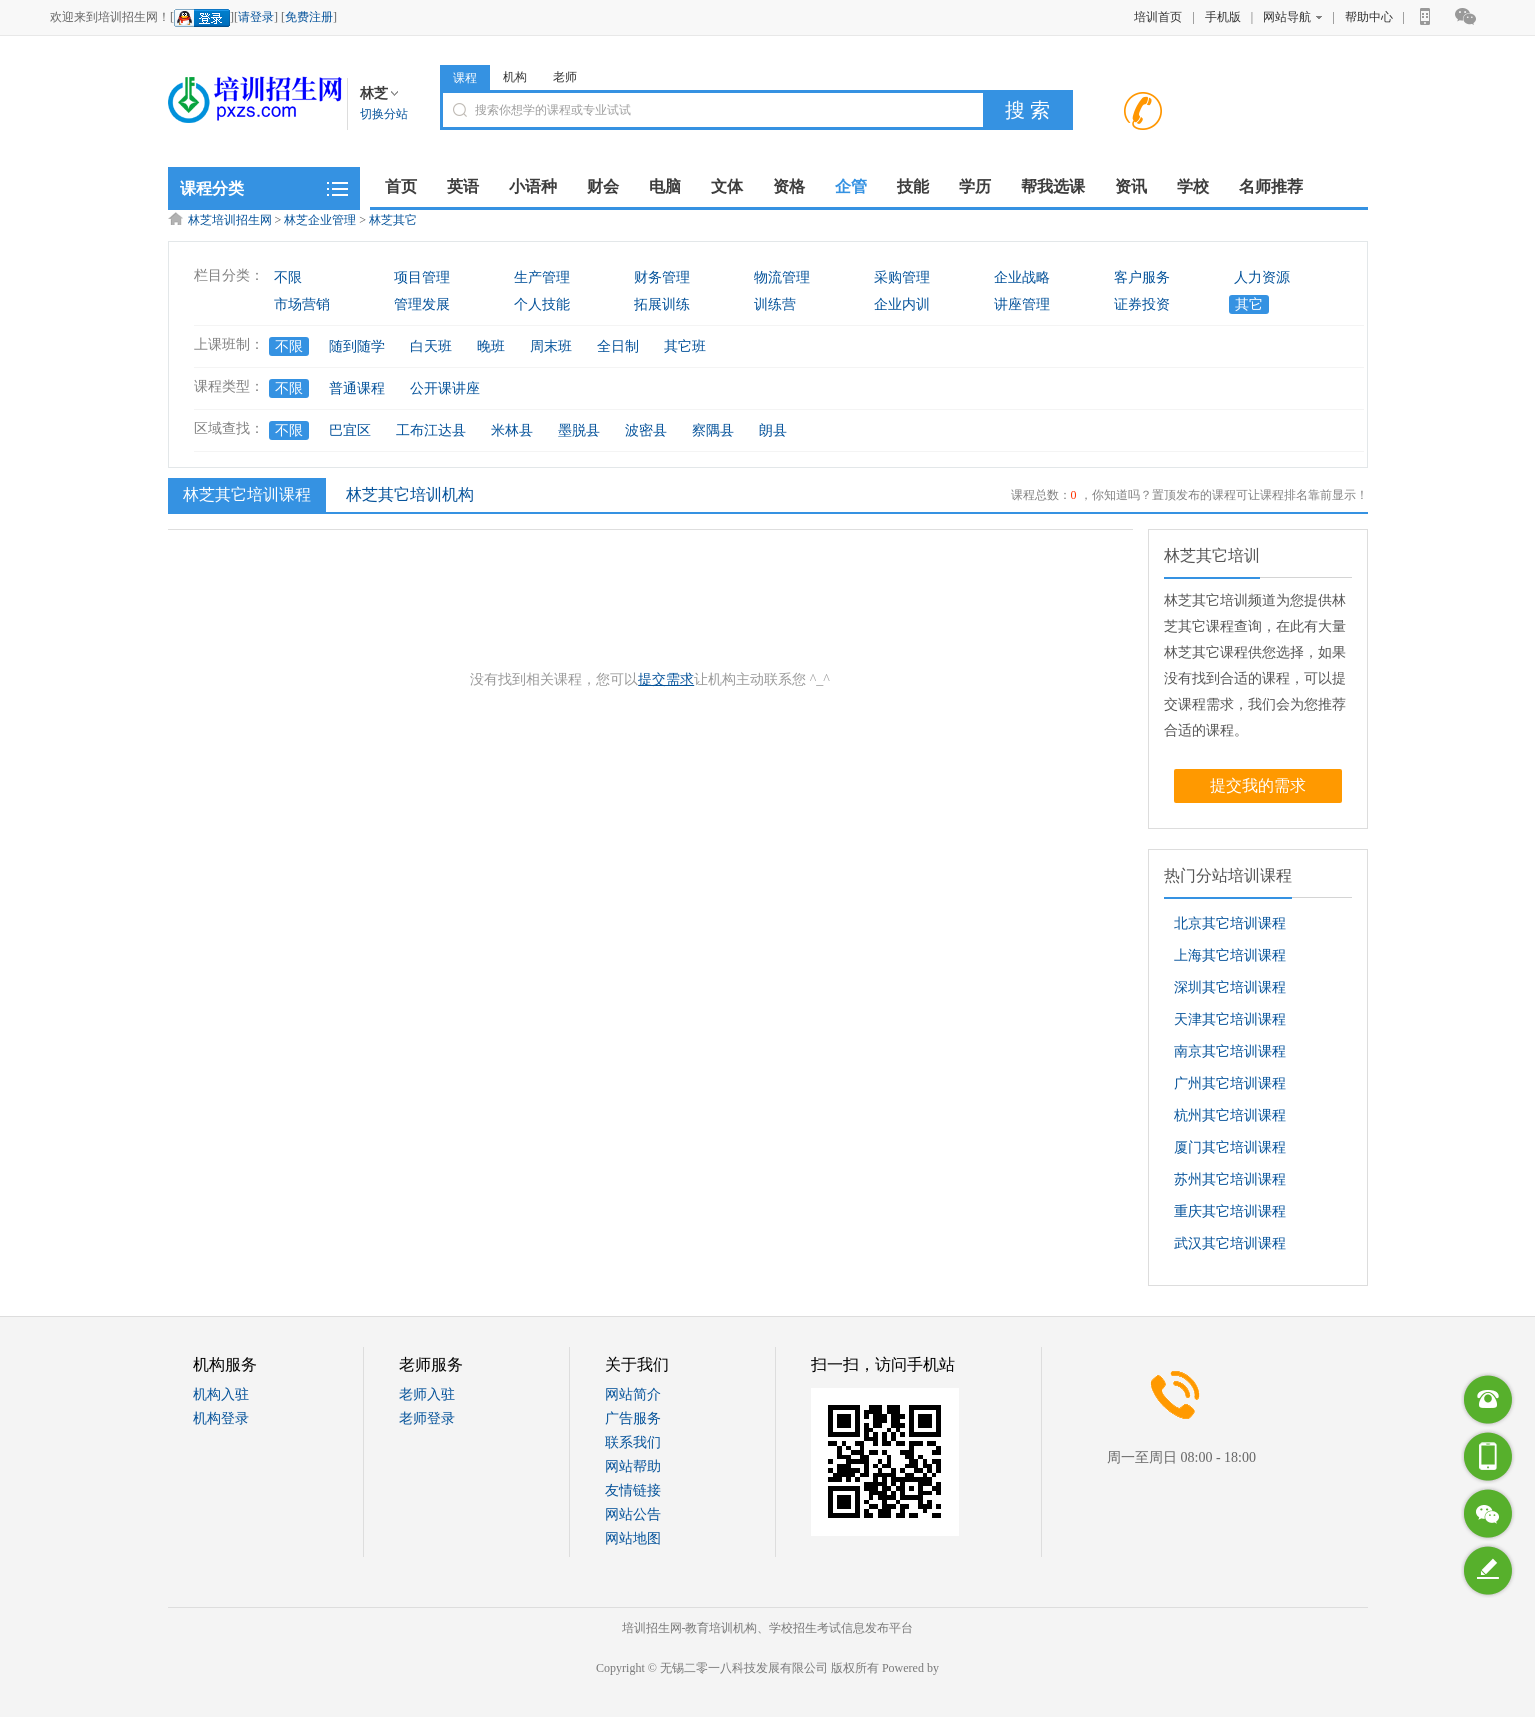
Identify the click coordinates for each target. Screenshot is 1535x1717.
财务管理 (662, 277)
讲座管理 (1022, 304)
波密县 (646, 430)
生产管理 (542, 277)
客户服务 (1142, 277)
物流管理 (782, 277)
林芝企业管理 (320, 220)
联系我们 (633, 1442)
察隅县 (713, 430)
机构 (515, 77)
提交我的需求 (1258, 785)
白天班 (431, 346)
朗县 (773, 430)
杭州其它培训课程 (1230, 1115)
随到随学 (357, 346)
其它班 (685, 346)
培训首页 (1158, 17)
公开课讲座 (445, 388)
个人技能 (542, 304)
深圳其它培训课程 (1230, 987)
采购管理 (902, 277)
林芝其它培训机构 (410, 494)
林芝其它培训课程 (244, 494)
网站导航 (1292, 17)
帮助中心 (1369, 17)
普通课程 (357, 388)
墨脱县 (579, 430)
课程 (465, 78)
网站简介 (633, 1394)
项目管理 (422, 277)
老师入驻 (427, 1394)
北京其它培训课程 (1230, 923)
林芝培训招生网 (230, 220)
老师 (565, 77)
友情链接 (633, 1490)
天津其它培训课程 (1230, 1019)
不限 (288, 277)
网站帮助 (633, 1466)
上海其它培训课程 (1230, 955)
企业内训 (902, 304)
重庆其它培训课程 (1230, 1211)
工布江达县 (431, 430)
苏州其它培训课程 (1230, 1179)
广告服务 (633, 1418)
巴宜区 (350, 430)
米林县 (512, 430)
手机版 (1223, 17)
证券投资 (1142, 304)
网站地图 (633, 1538)
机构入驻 (221, 1394)
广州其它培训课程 (1230, 1083)
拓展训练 (662, 304)
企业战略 (1022, 277)
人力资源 (1262, 277)
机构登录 (221, 1418)
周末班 (551, 346)
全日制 (618, 346)
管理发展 (422, 304)
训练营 (775, 304)
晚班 (491, 346)
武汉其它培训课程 (1230, 1243)
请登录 (256, 17)
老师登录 (427, 1418)
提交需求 (666, 679)
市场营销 (302, 304)
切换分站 (384, 114)
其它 (1249, 304)
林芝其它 (393, 220)
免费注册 (309, 17)
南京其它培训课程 (1230, 1051)
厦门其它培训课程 (1230, 1147)
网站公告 (633, 1514)
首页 (401, 186)
